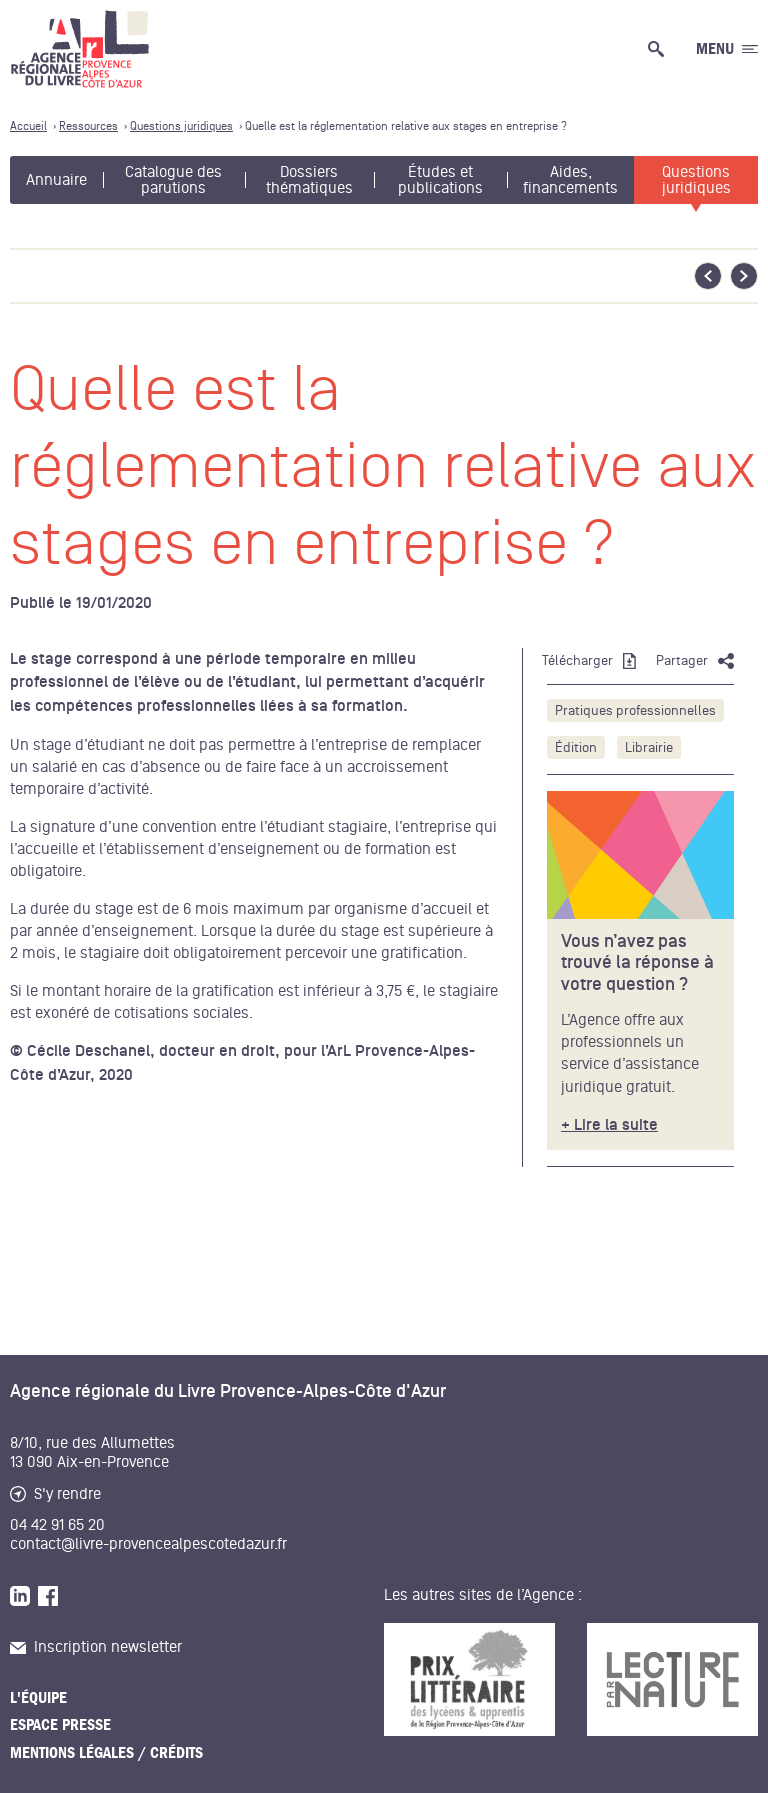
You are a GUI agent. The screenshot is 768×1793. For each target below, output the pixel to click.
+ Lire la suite (609, 1125)
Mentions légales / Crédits (106, 1753)
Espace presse (60, 1725)
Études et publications (440, 180)
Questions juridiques (696, 180)
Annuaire (56, 180)
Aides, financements (570, 180)
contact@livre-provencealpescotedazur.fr (148, 1544)
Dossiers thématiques (309, 180)
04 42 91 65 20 (57, 1525)
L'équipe (38, 1698)
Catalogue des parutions (173, 180)
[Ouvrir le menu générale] (727, 49)
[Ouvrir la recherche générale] (660, 49)
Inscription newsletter (96, 1647)
